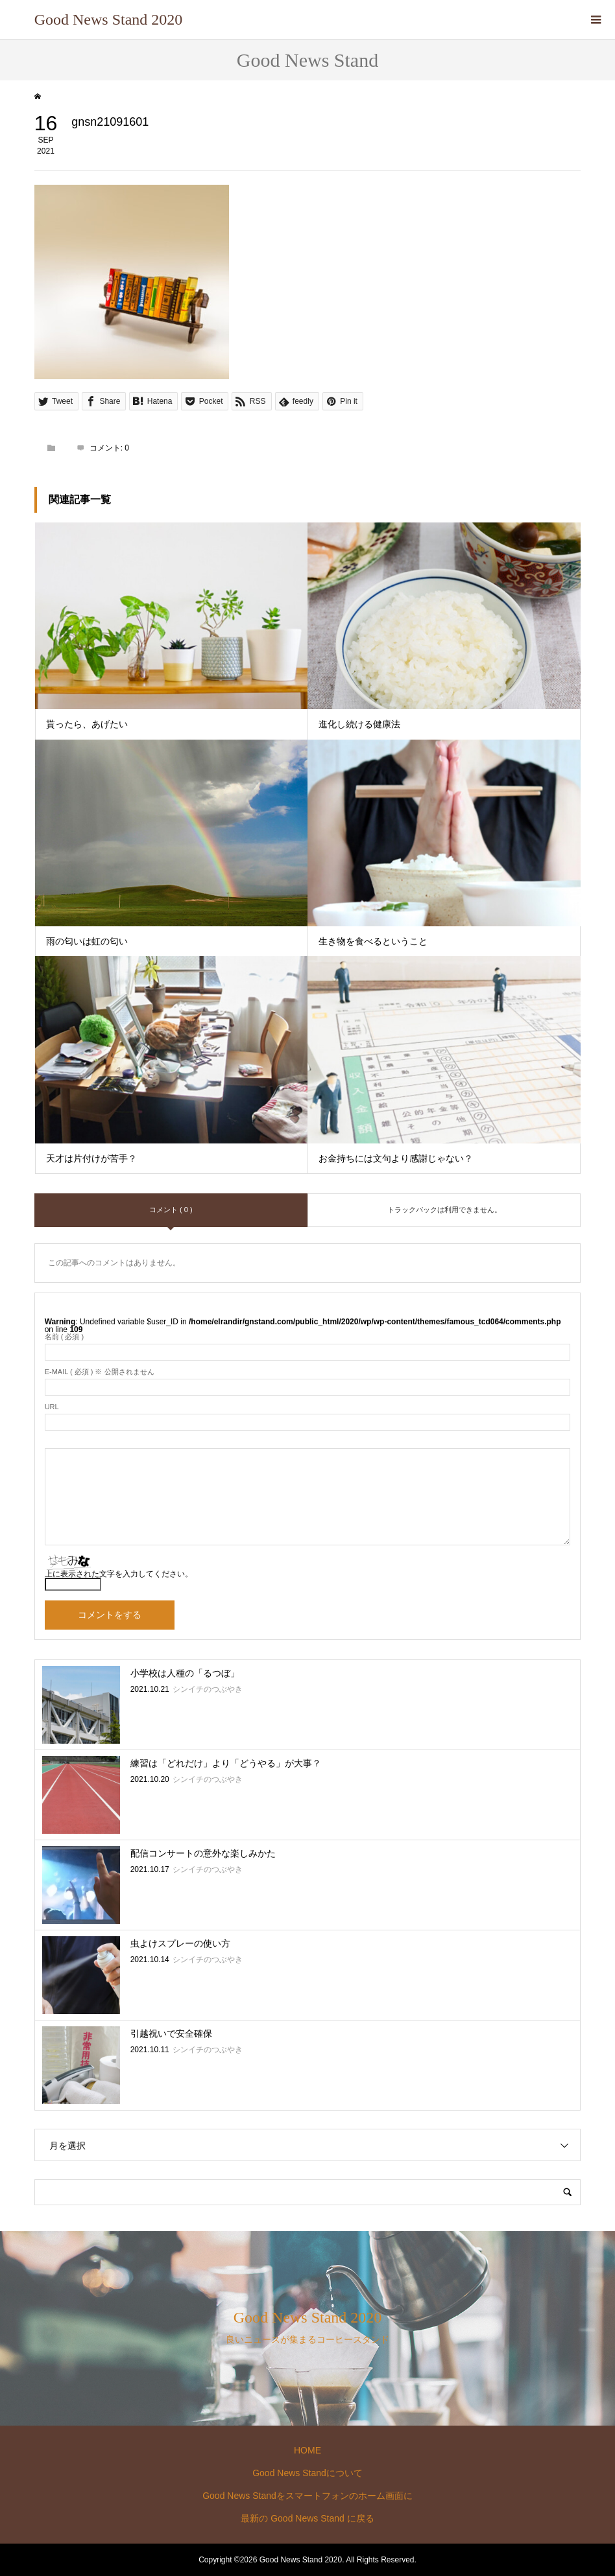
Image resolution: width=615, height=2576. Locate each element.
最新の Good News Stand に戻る (307, 2518)
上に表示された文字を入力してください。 (119, 1573)
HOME (307, 2450)
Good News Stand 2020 (108, 19)
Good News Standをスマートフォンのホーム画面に (307, 2495)
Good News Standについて (307, 2473)
